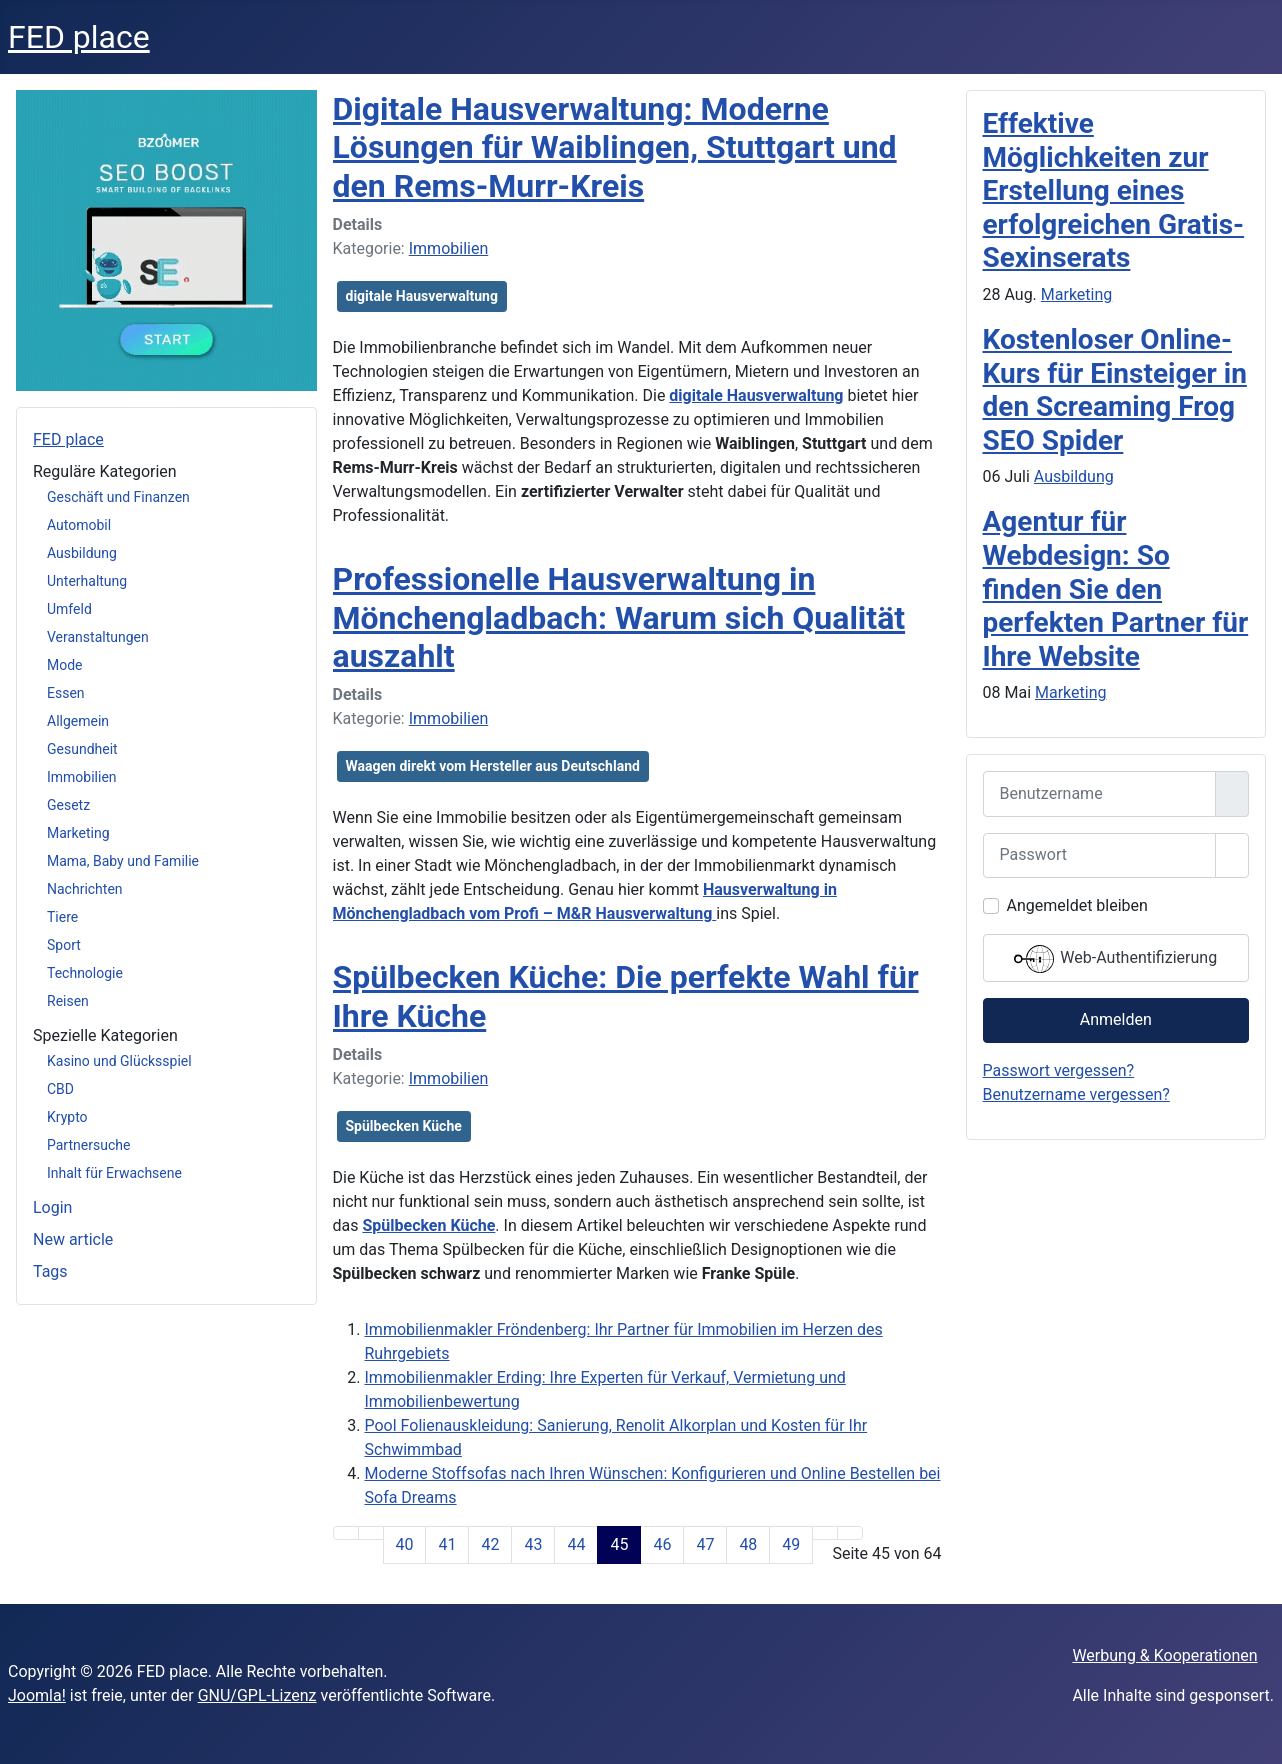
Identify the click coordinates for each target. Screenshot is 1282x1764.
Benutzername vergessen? (1076, 1094)
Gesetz (68, 805)
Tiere (62, 917)
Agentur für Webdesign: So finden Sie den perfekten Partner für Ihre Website (1116, 588)
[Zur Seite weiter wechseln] (825, 1533)
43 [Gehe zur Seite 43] (533, 1544)
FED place (68, 439)
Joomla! (37, 1695)
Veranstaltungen (98, 637)
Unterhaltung (87, 581)
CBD (60, 1089)
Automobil (79, 525)
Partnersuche (88, 1145)
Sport (64, 945)
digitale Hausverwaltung (422, 296)
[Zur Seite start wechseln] (346, 1533)
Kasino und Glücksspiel (119, 1061)
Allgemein (78, 721)
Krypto (67, 1117)
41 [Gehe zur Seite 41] (447, 1544)
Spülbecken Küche (404, 1126)
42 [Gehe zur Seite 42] (490, 1544)
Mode (65, 665)
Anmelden (1116, 1019)
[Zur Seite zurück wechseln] (371, 1533)
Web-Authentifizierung (1115, 959)
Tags (50, 1271)
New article (73, 1239)
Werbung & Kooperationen (1164, 1655)
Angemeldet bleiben (1077, 905)
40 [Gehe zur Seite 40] (405, 1544)
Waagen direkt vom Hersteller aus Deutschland (493, 766)
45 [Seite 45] (619, 1544)
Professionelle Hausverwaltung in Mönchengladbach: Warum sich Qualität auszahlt (619, 617)
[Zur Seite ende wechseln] (850, 1533)
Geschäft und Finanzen (118, 497)
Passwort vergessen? (1059, 1070)
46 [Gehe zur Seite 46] (662, 1544)
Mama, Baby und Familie (123, 861)
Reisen (68, 1001)
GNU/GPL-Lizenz (257, 1695)
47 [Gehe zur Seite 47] (705, 1544)
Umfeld (69, 609)
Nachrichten (85, 889)
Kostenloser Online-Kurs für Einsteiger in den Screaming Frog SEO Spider (1115, 390)
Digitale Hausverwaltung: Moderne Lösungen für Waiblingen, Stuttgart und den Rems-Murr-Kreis (615, 147)
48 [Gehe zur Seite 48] (748, 1544)
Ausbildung (82, 553)
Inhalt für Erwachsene (114, 1173)
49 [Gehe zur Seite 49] (791, 1544)
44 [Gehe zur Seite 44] (576, 1544)
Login (52, 1207)
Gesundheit (82, 749)
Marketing (78, 833)
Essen (66, 693)
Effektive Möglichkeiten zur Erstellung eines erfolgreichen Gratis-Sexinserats (1114, 190)
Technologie (85, 973)
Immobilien (82, 777)
